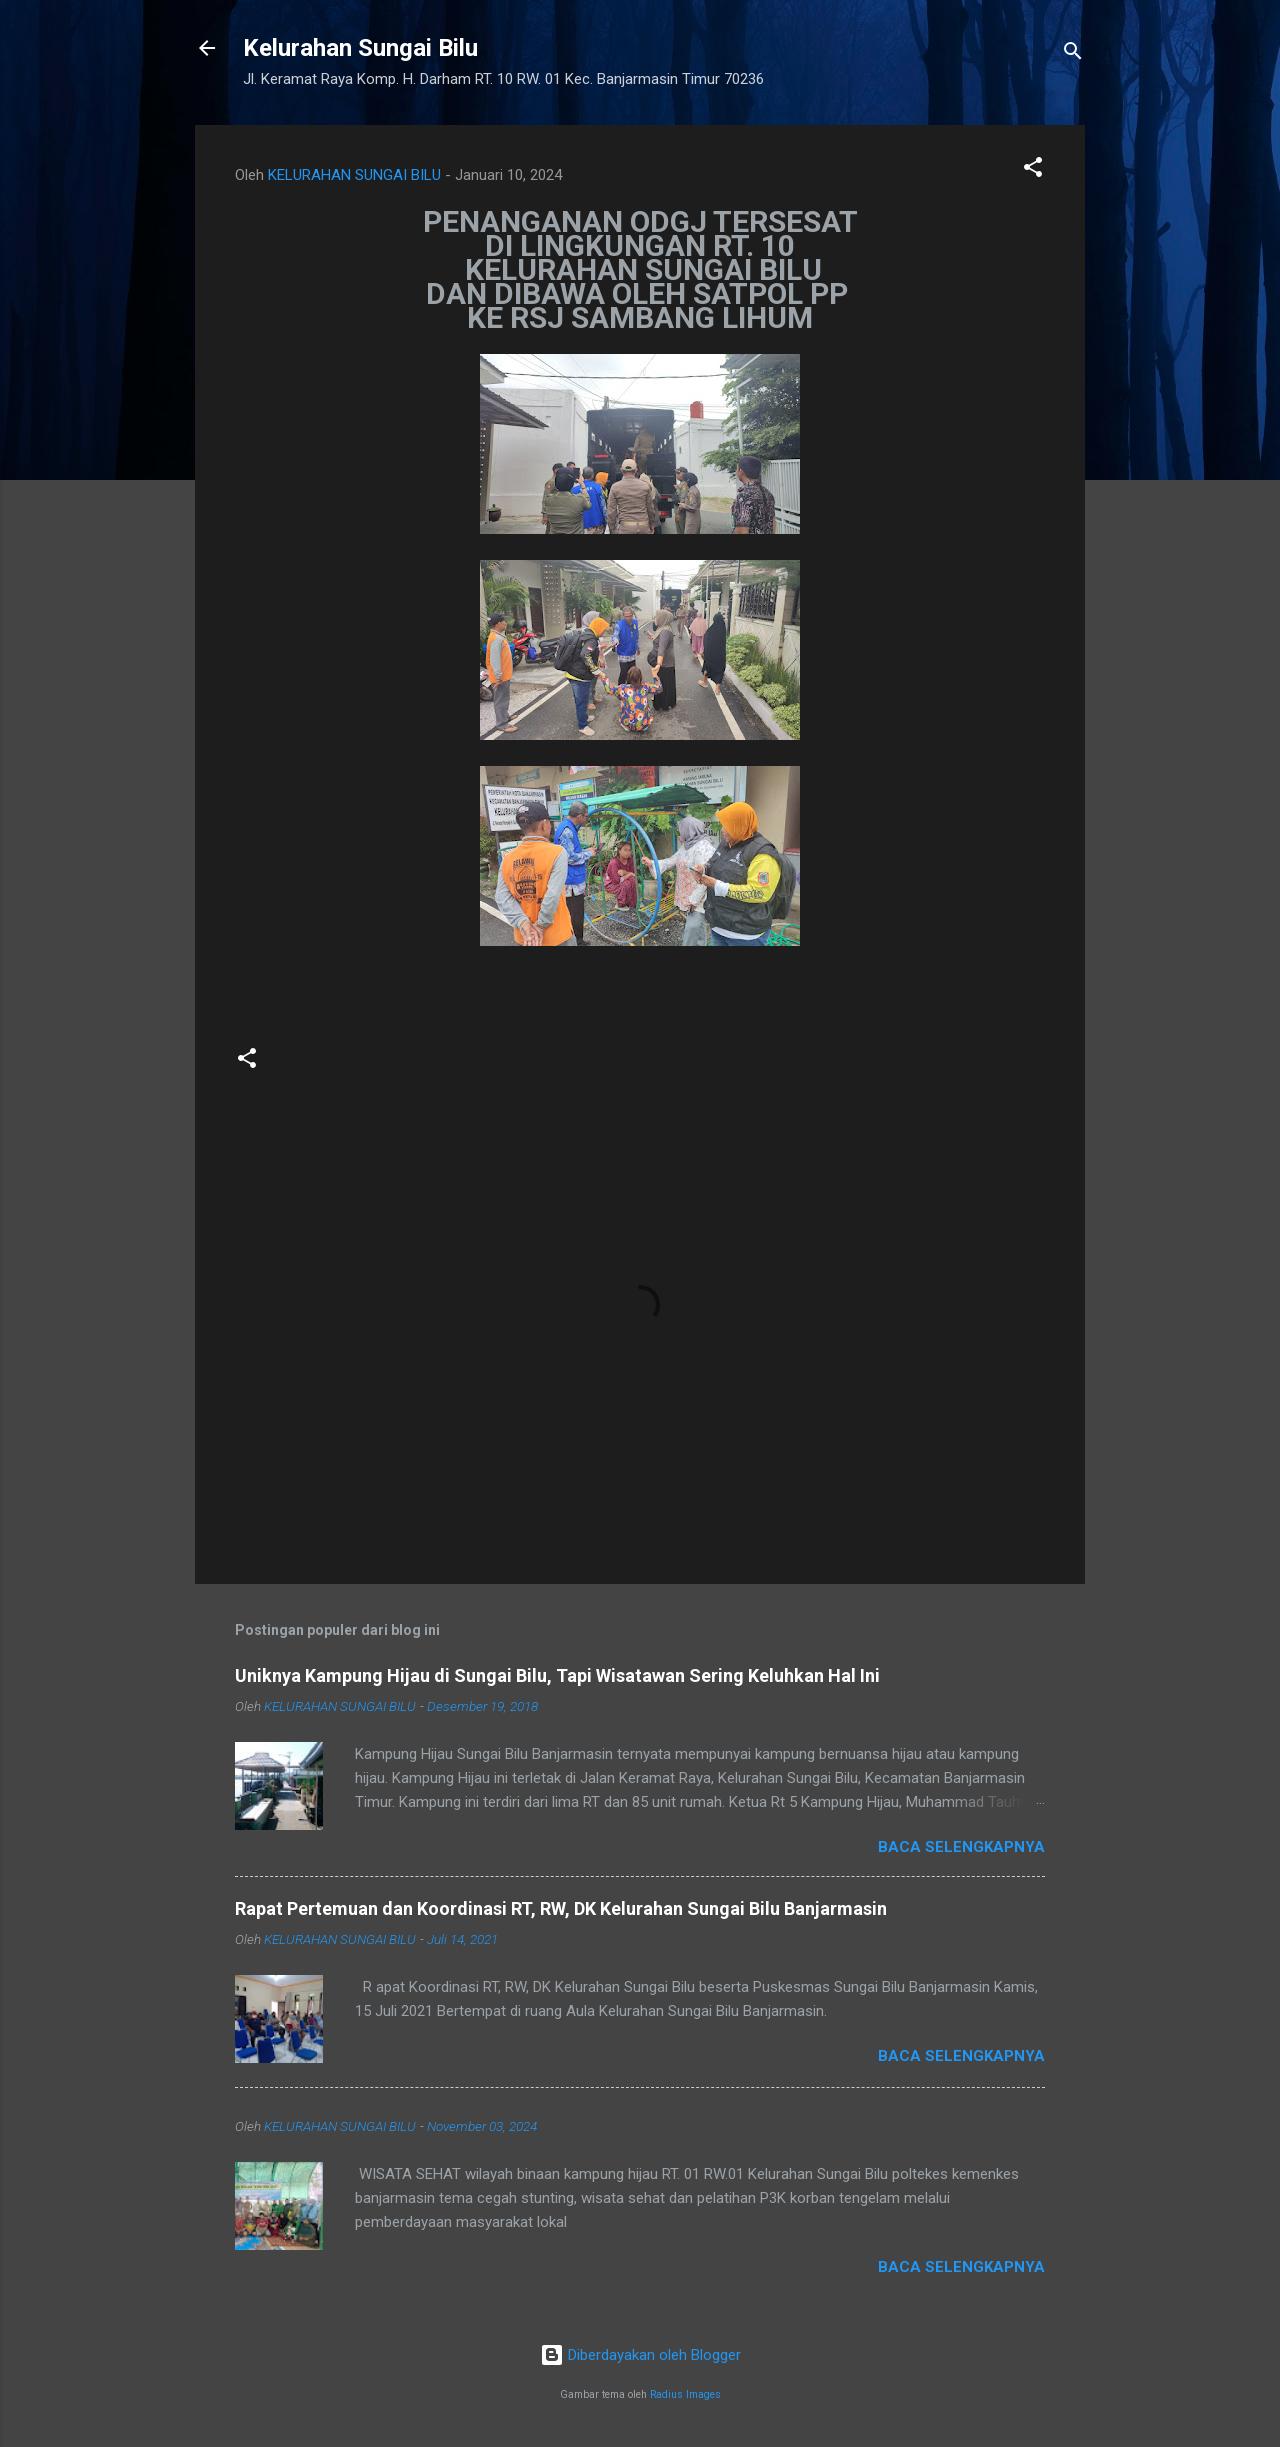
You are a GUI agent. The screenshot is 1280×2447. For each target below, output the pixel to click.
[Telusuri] (1073, 54)
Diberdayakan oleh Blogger (640, 2355)
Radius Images (685, 2394)
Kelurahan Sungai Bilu (360, 48)
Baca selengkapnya (961, 1847)
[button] (1033, 170)
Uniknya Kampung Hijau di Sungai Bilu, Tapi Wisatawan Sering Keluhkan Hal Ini (557, 1675)
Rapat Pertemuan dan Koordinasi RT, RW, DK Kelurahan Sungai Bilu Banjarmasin (561, 1908)
